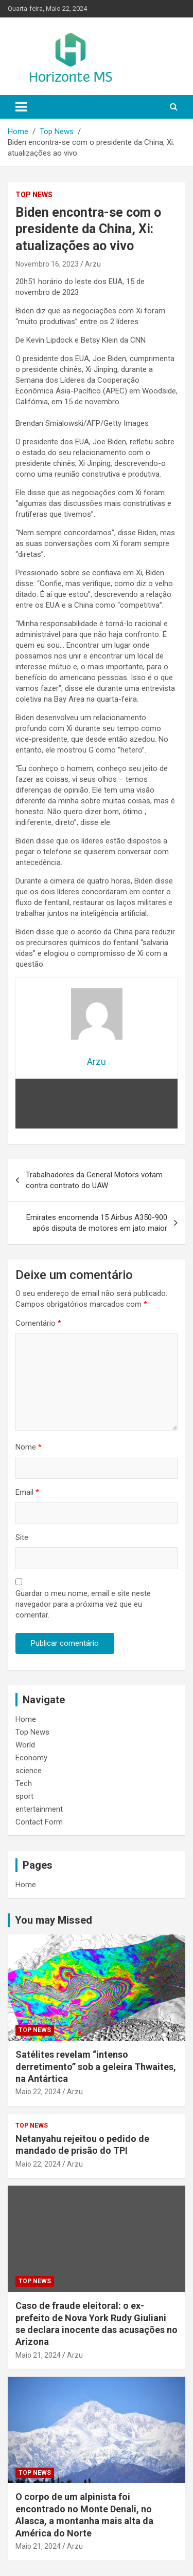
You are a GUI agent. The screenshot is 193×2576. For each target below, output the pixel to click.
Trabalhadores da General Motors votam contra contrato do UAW (94, 1180)
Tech (23, 1783)
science (28, 1770)
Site (21, 1537)
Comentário (38, 1323)
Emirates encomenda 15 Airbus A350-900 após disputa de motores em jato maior (96, 1223)
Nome (28, 1447)
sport (24, 1796)
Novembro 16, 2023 (47, 264)
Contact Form (39, 1822)
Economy (31, 1757)
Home (25, 1719)
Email (27, 1492)
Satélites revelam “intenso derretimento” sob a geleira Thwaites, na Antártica (95, 2066)
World (25, 1745)
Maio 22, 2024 (38, 2092)
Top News (33, 195)
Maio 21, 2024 (38, 2355)
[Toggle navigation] (21, 107)
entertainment (39, 1809)
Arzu (93, 264)
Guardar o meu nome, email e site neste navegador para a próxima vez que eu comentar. (83, 1604)
